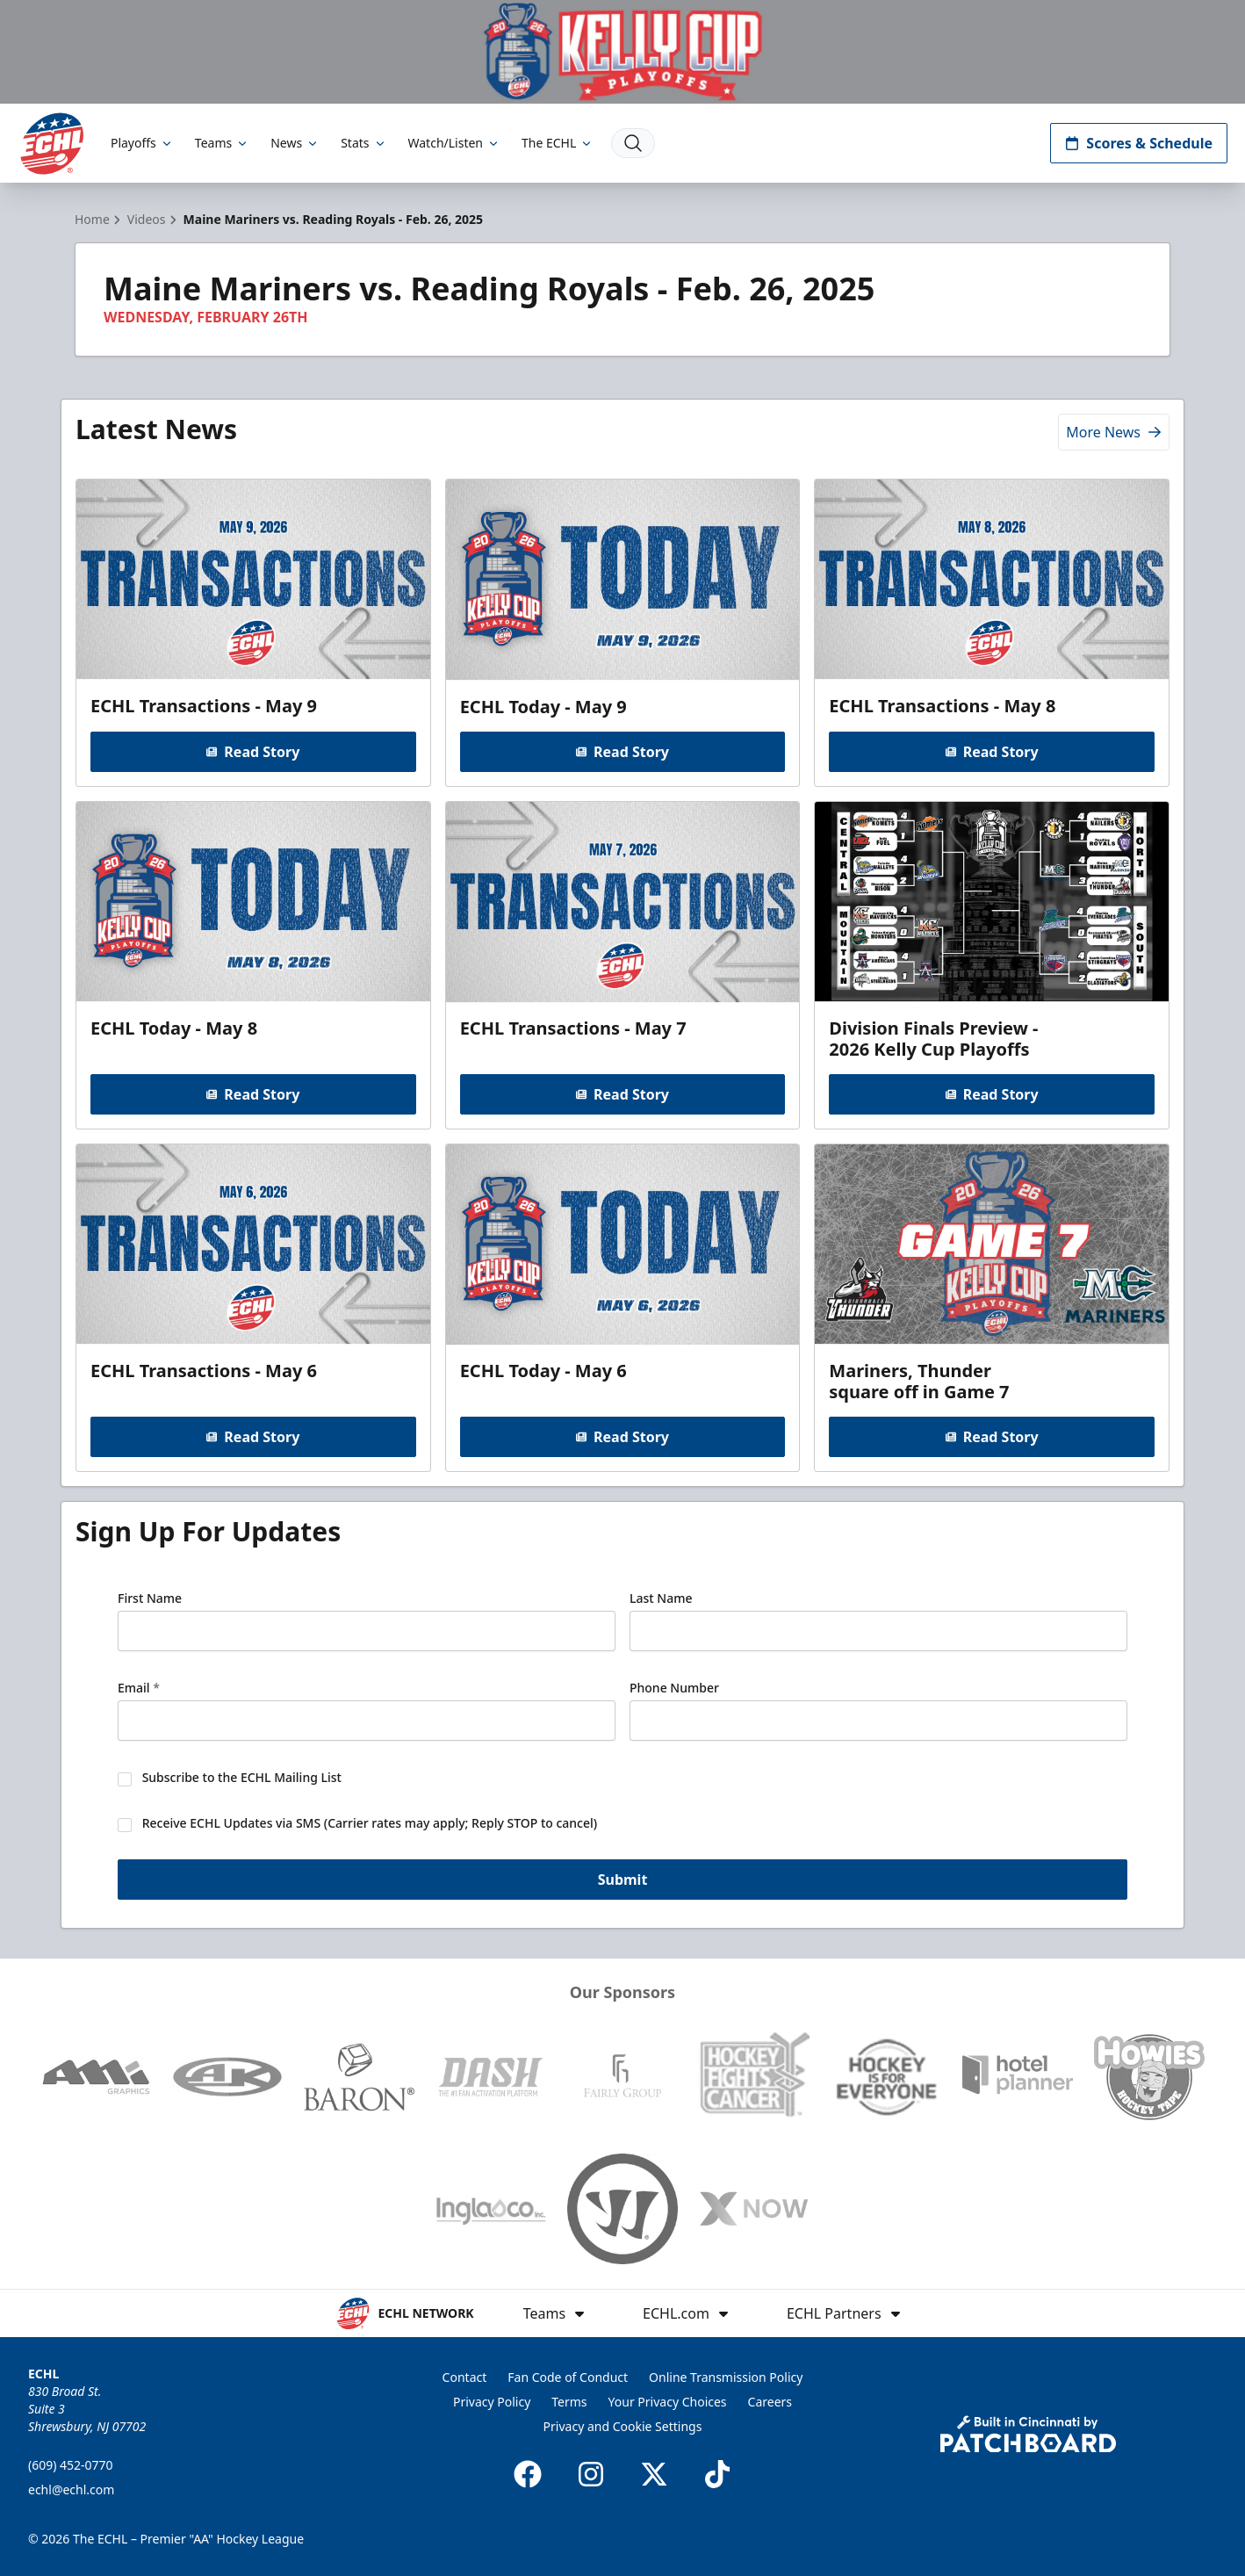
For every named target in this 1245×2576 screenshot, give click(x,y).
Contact (465, 2377)
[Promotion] (622, 52)
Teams (222, 142)
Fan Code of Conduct (567, 2377)
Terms (569, 2401)
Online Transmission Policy (725, 2377)
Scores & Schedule (1139, 143)
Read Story (252, 751)
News (295, 142)
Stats (363, 142)
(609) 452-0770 (70, 2465)
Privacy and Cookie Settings (622, 2426)
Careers (770, 2401)
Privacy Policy (491, 2401)
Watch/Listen (454, 142)
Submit (623, 1881)
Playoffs (142, 142)
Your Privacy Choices (667, 2401)
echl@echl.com (71, 2489)
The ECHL (558, 142)
